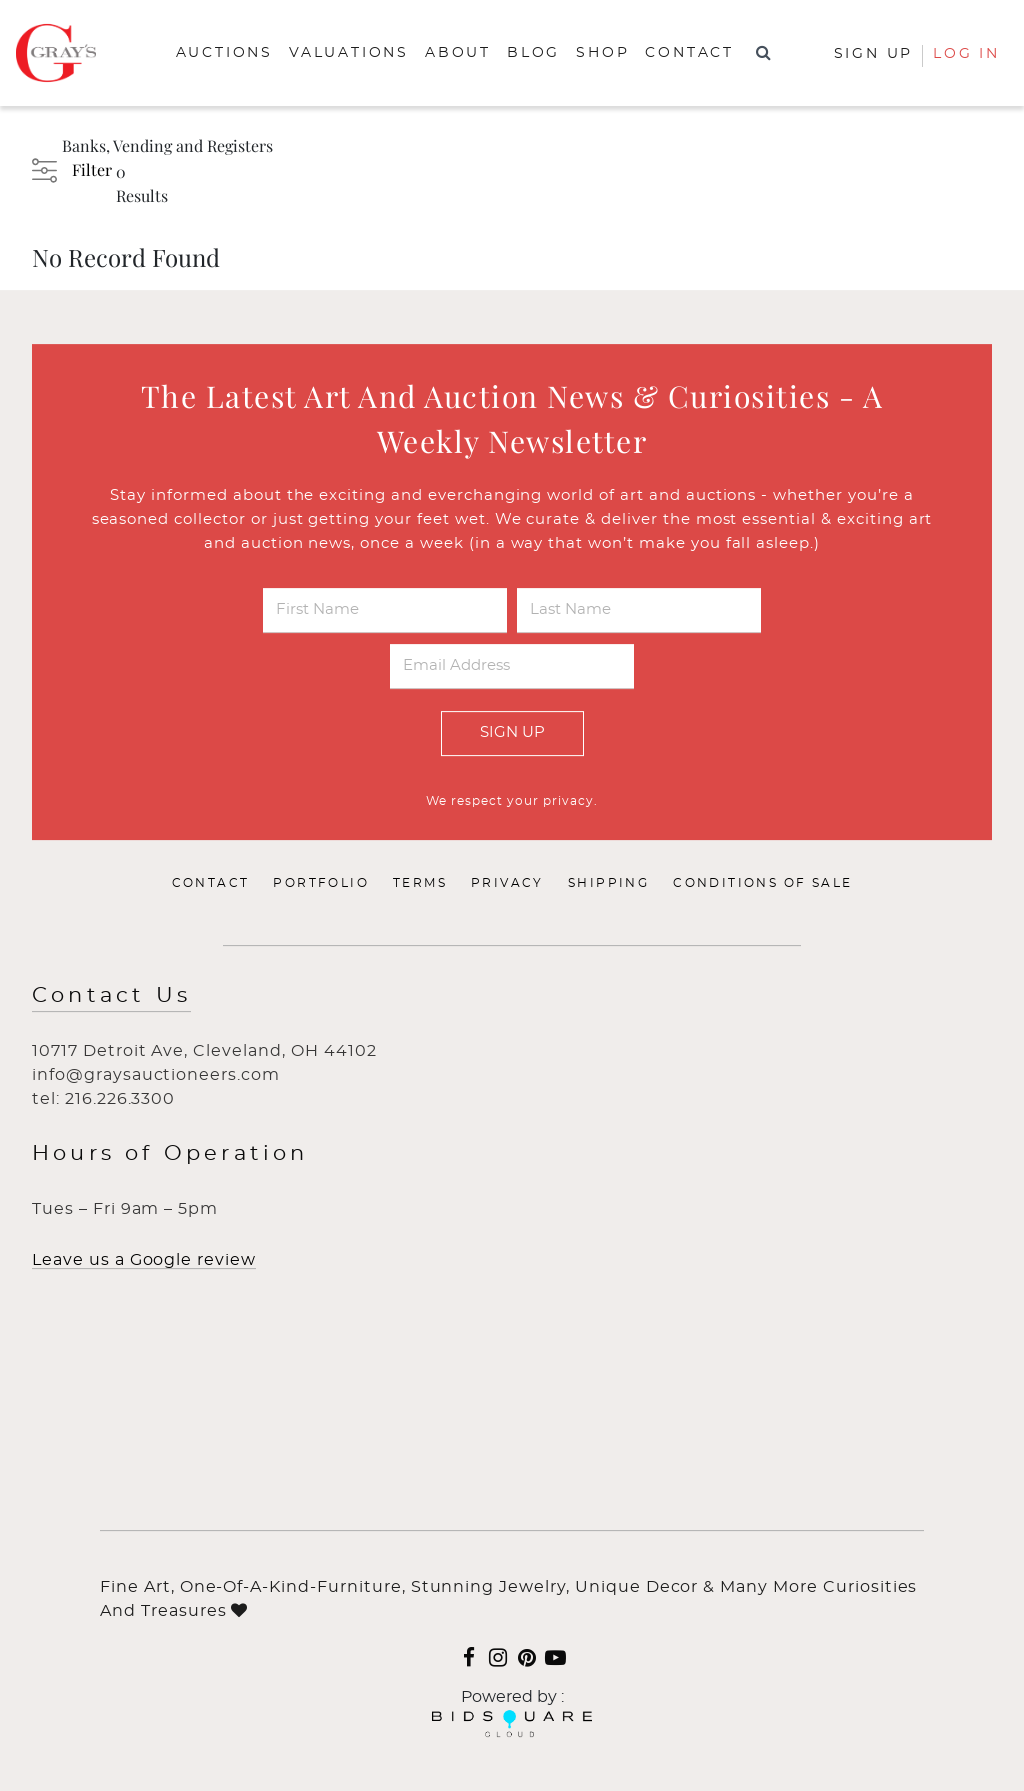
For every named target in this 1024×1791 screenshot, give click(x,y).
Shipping (608, 883)
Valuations (349, 53)
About (458, 53)
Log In (966, 54)
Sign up (874, 54)
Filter (92, 169)
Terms (420, 883)
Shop (602, 53)
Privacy (507, 883)
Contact (689, 53)
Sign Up (512, 732)
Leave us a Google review (144, 1260)
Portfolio (321, 883)
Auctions (224, 53)
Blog (533, 53)
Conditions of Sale (762, 883)
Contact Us (111, 995)
